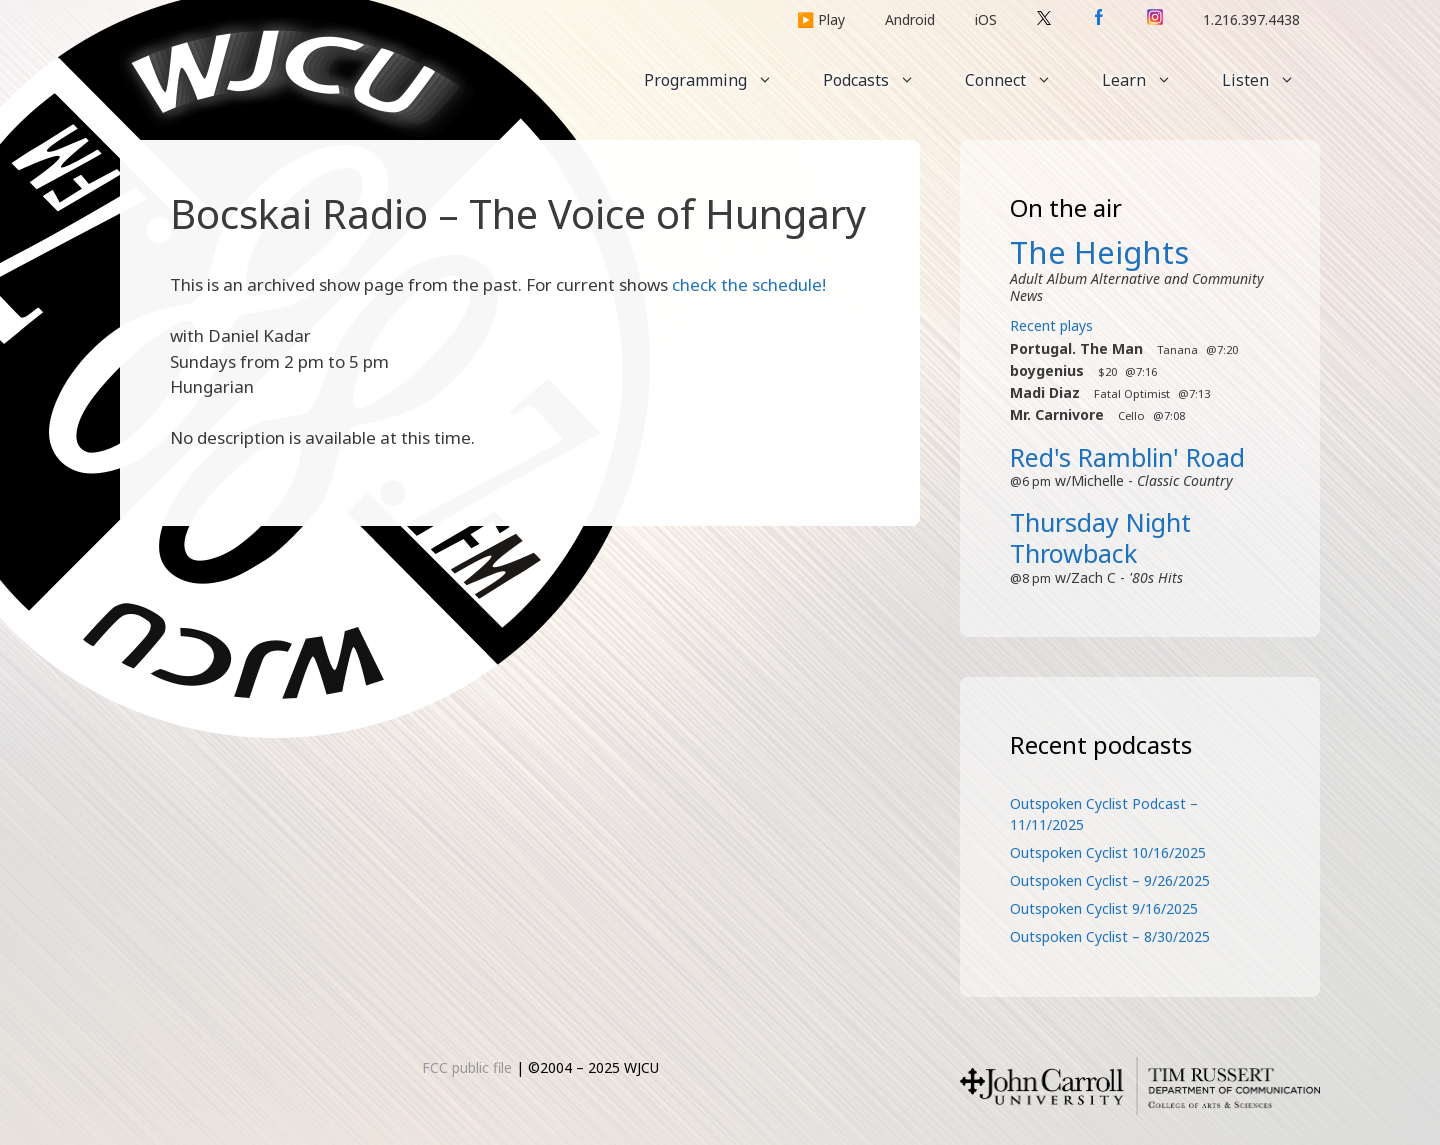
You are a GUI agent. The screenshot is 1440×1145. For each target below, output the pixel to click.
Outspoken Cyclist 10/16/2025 (1108, 852)
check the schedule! (749, 284)
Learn (1149, 80)
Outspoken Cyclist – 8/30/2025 (1110, 936)
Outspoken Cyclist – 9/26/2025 (1110, 880)
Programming (721, 80)
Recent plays (1051, 325)
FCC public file (467, 1067)
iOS (986, 19)
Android (910, 19)
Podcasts (881, 80)
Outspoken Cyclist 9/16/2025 (1104, 908)
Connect (1021, 80)
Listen (1271, 80)
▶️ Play (821, 19)
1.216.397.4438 (1251, 19)
